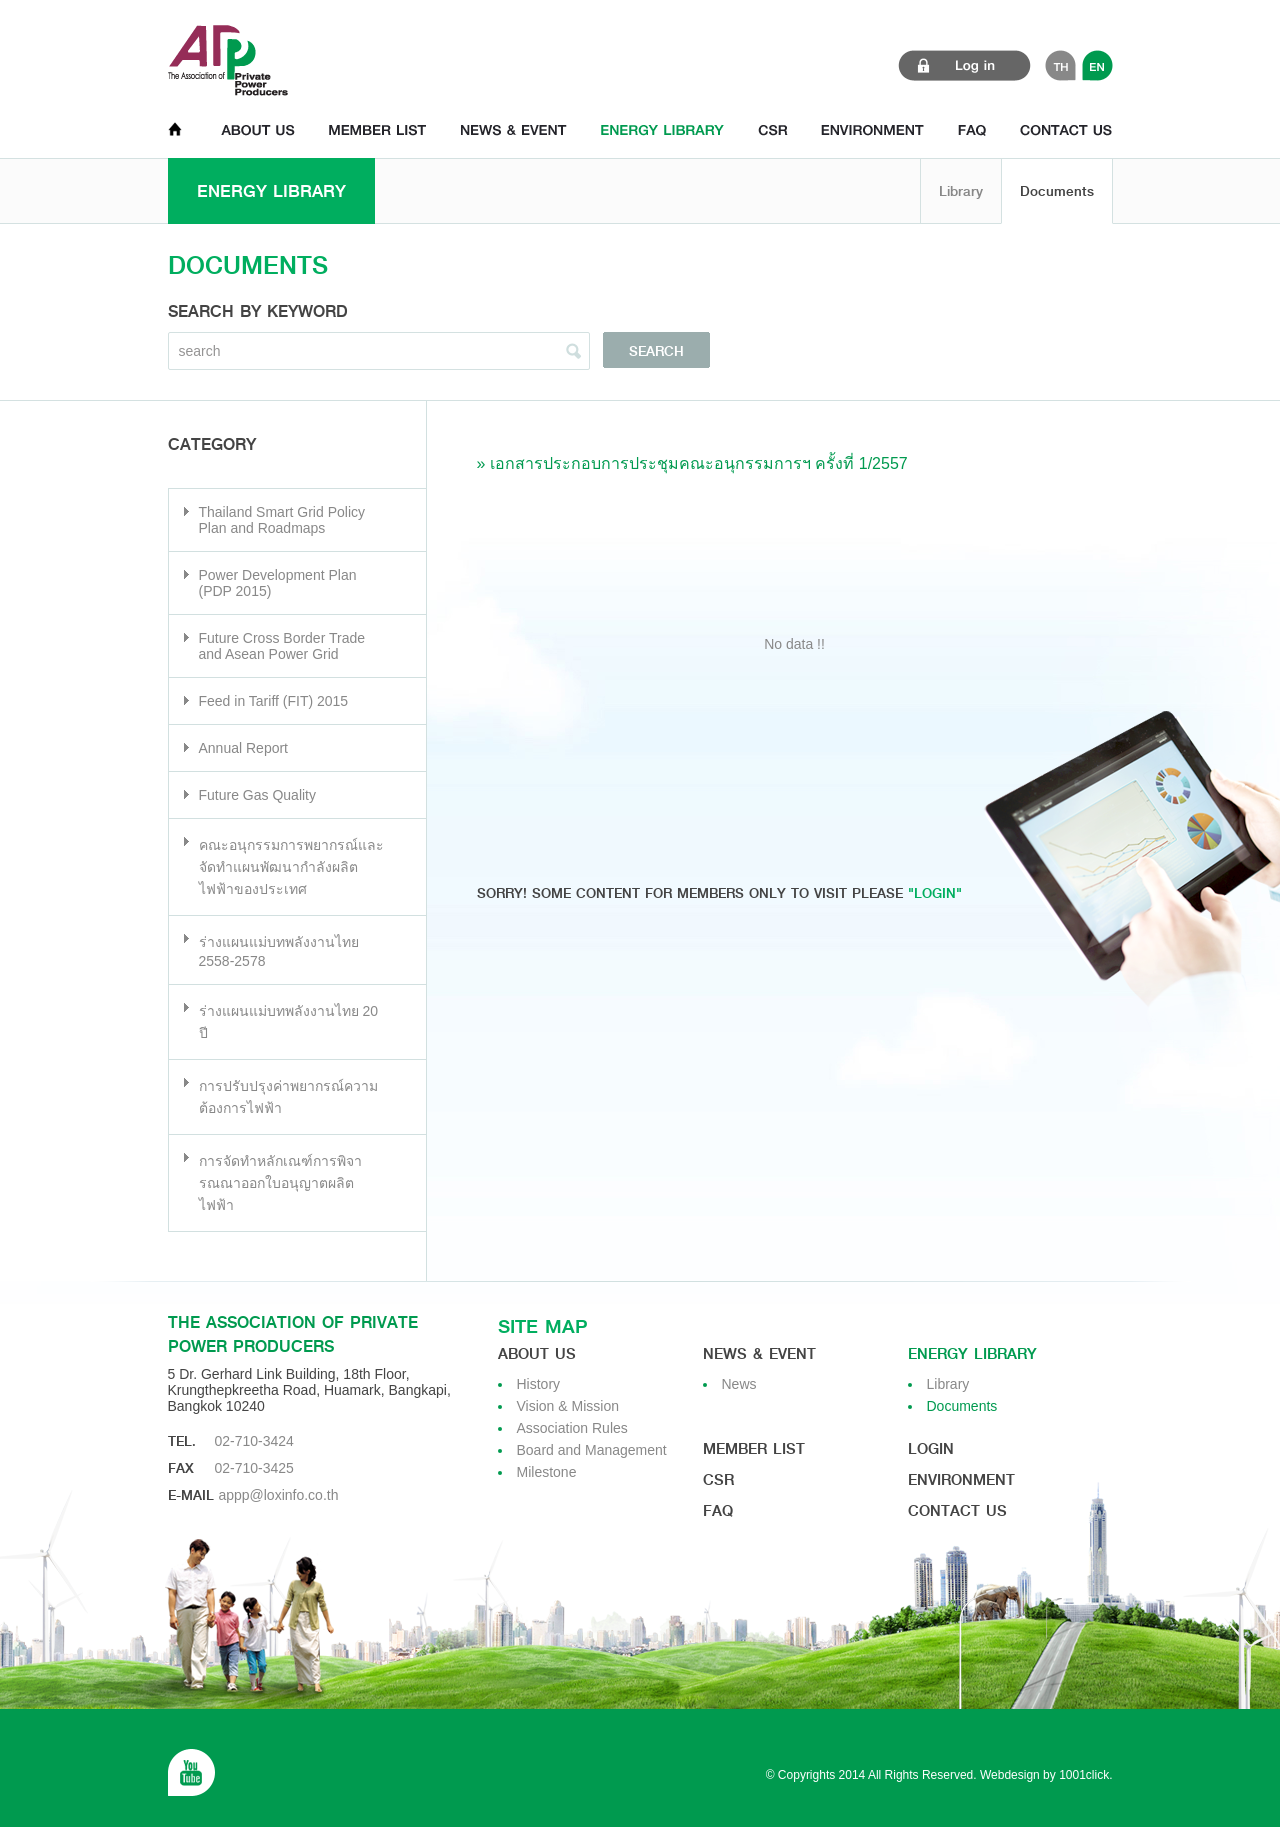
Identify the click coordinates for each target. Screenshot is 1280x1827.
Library (961, 191)
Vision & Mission (568, 1406)
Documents (1057, 191)
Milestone (547, 1472)
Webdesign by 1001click (1044, 1775)
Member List (754, 1449)
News (739, 1384)
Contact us (957, 1511)
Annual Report (244, 748)
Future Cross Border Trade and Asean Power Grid (282, 646)
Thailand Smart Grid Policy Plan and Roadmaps (282, 520)
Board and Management (592, 1450)
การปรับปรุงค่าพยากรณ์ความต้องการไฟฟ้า (288, 1097)
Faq (718, 1511)
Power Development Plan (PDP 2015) (278, 583)
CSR (718, 1480)
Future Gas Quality (258, 795)
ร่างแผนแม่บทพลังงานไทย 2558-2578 (279, 951)
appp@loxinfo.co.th (278, 1495)
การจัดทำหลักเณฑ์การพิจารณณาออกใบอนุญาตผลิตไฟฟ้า (280, 1183)
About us (537, 1354)
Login (931, 1449)
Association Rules (572, 1428)
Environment (961, 1480)
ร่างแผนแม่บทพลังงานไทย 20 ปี (288, 1022)
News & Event (759, 1354)
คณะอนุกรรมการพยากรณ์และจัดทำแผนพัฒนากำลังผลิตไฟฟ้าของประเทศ (291, 867)
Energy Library (972, 1354)
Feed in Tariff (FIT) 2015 (274, 701)
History (539, 1384)
